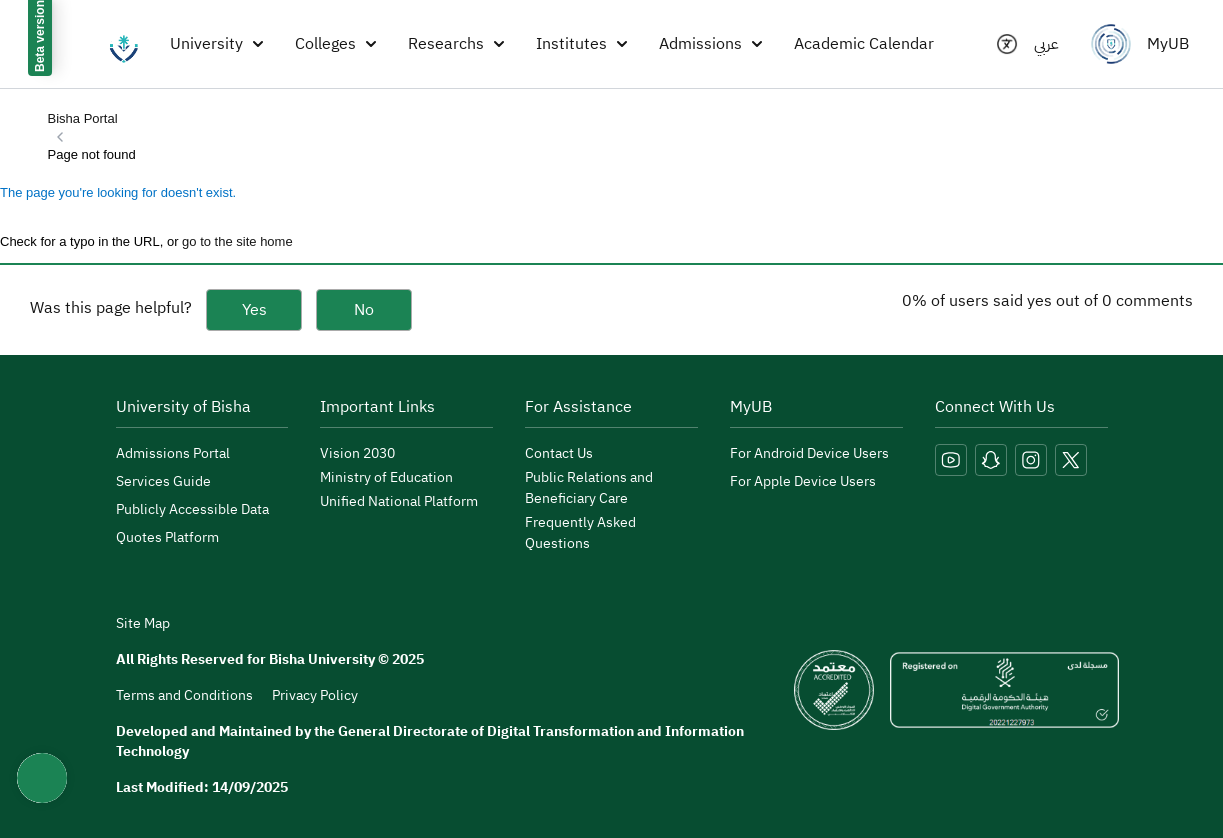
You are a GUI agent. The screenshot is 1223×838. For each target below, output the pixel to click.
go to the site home (237, 241)
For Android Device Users (809, 453)
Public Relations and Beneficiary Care (589, 488)
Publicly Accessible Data (192, 509)
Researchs (456, 44)
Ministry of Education (386, 477)
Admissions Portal (173, 453)
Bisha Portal (83, 118)
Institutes (581, 44)
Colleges (335, 44)
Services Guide (163, 481)
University (216, 44)
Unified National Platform (399, 501)
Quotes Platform (167, 537)
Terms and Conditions (184, 695)
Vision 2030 (357, 453)
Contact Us (559, 453)
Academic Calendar (864, 44)
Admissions (710, 44)
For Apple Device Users (803, 481)
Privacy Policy (315, 695)
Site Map (143, 624)
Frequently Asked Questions (580, 533)
